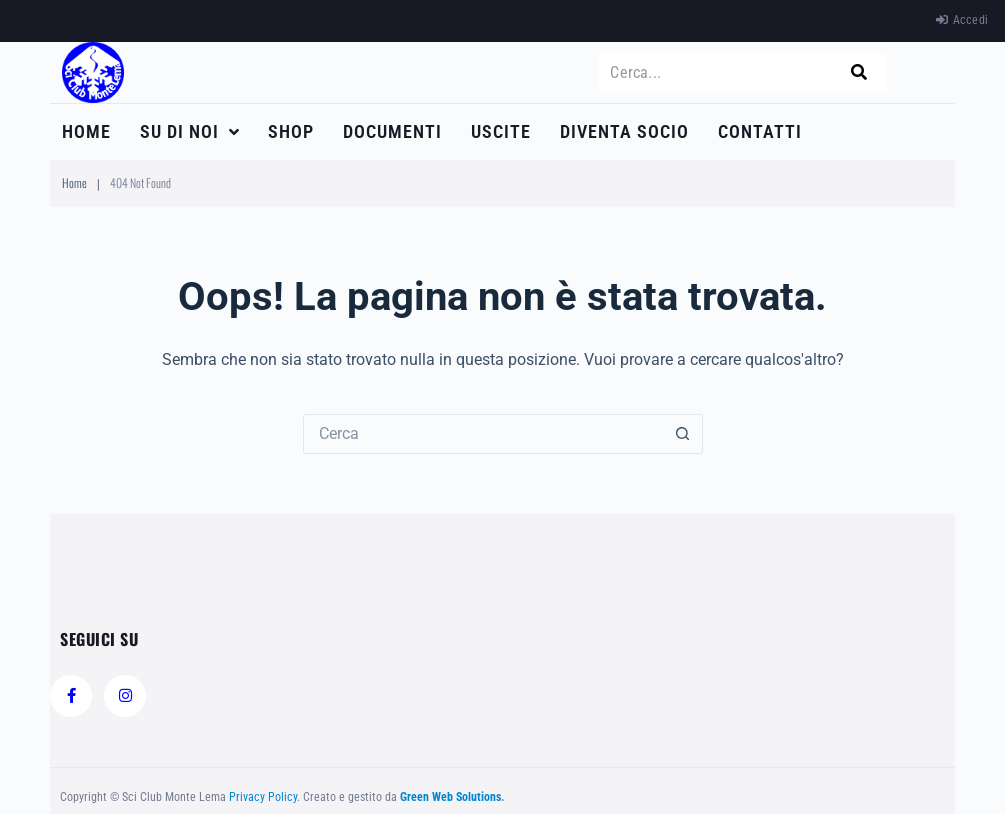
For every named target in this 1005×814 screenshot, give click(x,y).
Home (74, 182)
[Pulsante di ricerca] (683, 434)
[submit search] (859, 73)
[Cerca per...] (483, 434)
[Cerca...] (722, 73)
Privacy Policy (263, 797)
